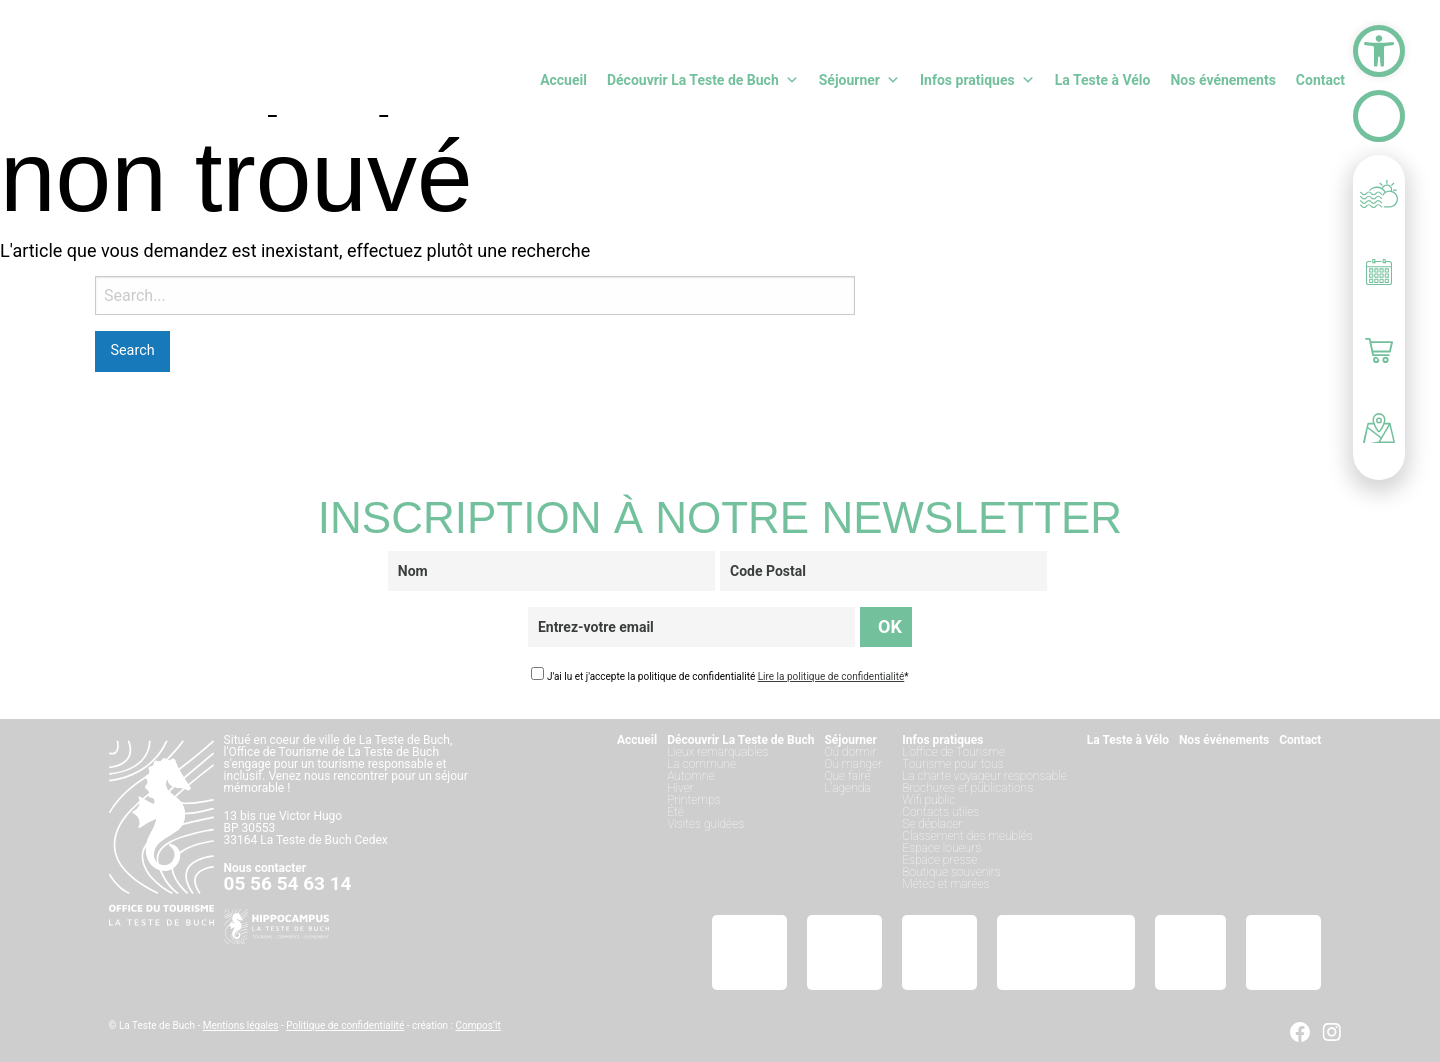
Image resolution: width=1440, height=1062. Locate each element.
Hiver (680, 788)
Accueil (563, 80)
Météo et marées (945, 884)
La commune (701, 764)
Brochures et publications (967, 788)
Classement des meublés (967, 836)
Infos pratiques (977, 80)
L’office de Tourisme (953, 752)
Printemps (693, 800)
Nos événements (1222, 80)
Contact (1320, 80)
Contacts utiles (940, 812)
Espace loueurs (941, 848)
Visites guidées (705, 824)
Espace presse (939, 860)
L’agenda (847, 788)
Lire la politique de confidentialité (831, 676)
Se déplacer (932, 824)
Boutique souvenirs (951, 872)
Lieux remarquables (717, 752)
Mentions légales (241, 1025)
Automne (690, 776)
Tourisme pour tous (952, 764)
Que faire (847, 776)
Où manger (853, 764)
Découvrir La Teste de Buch (703, 80)
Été (675, 812)
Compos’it (478, 1025)
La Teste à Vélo (1103, 80)
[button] (1379, 51)
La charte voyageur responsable (984, 776)
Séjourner (859, 80)
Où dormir (850, 752)
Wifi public (928, 800)
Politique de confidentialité (345, 1025)
